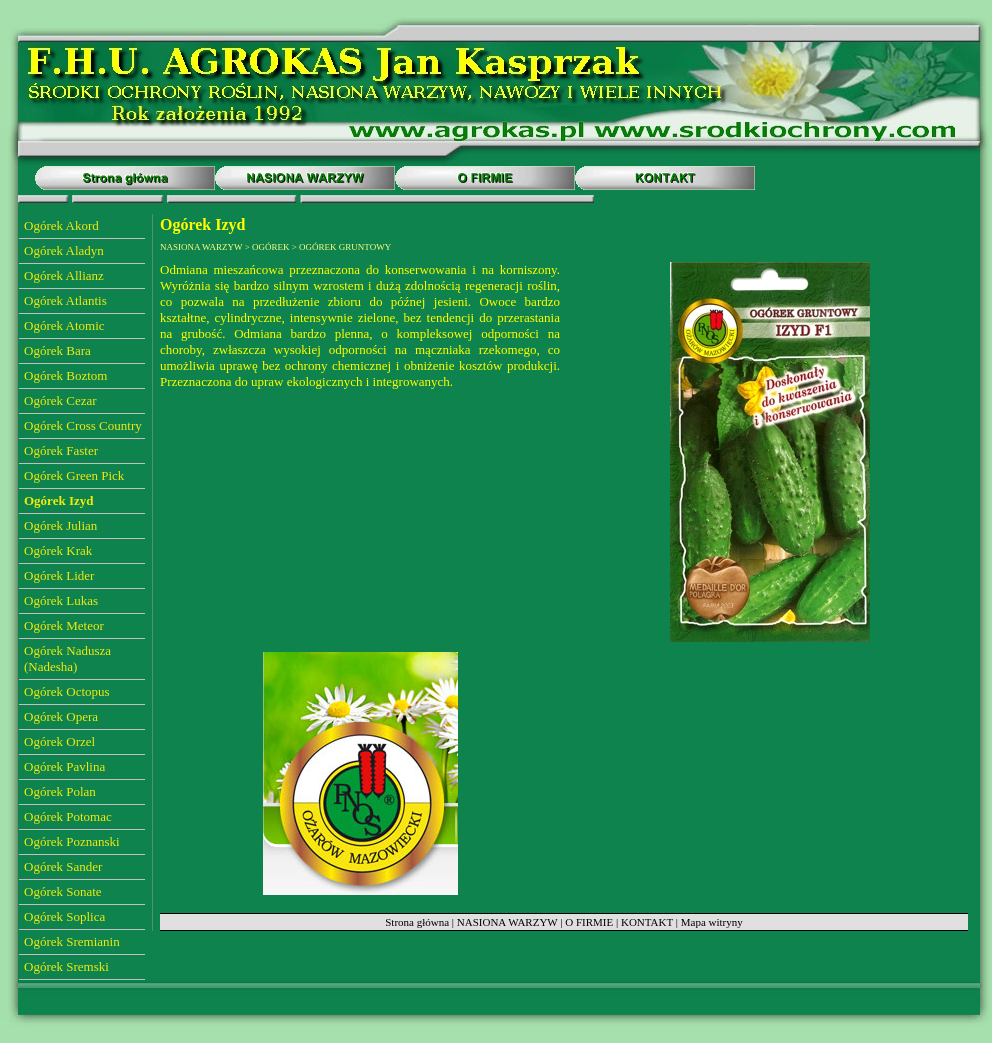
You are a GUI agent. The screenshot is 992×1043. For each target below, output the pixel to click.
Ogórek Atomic (64, 325)
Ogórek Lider (59, 575)
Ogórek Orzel (59, 741)
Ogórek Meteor (64, 625)
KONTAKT (647, 922)
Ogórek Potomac (68, 816)
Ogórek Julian (60, 525)
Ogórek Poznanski (72, 841)
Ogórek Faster (61, 450)
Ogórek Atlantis (65, 300)
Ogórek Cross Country (83, 425)
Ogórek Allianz (64, 275)
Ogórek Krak (58, 550)
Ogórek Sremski (66, 966)
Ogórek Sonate (63, 891)
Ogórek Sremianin (72, 941)
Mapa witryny (712, 922)
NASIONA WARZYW (507, 922)
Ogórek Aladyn (64, 250)
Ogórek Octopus (67, 691)
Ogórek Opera (61, 716)
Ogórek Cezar (60, 400)
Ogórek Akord (61, 225)
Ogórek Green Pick (74, 475)
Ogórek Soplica (64, 916)
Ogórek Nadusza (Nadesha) (67, 658)
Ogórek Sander (63, 866)
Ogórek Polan (60, 791)
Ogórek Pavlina (64, 766)
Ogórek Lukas (61, 600)
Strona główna (417, 922)
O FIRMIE (589, 922)
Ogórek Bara (57, 350)
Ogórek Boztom (65, 375)
